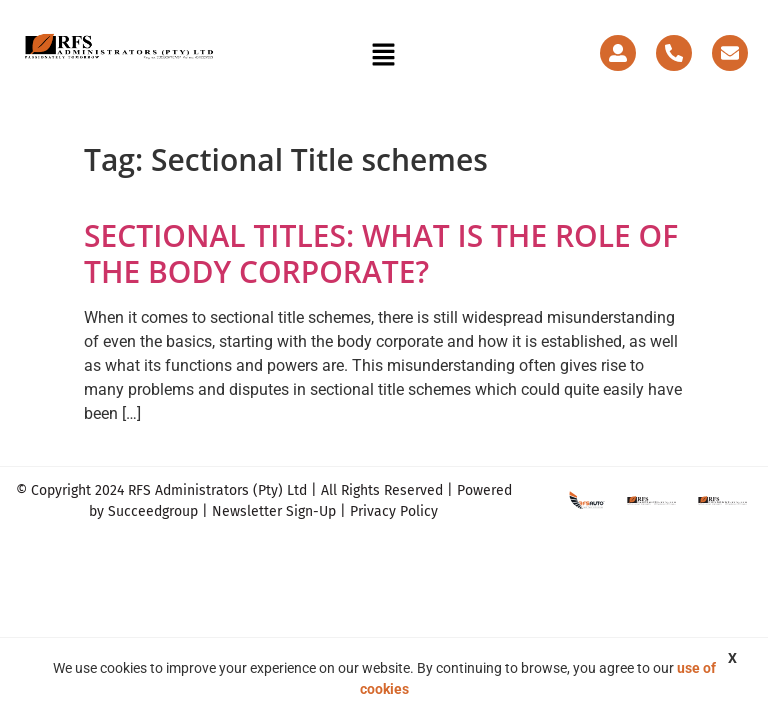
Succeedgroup (153, 511)
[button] (384, 56)
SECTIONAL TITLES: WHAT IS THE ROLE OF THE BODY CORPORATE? (381, 253)
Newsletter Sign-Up (274, 511)
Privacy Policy (394, 511)
